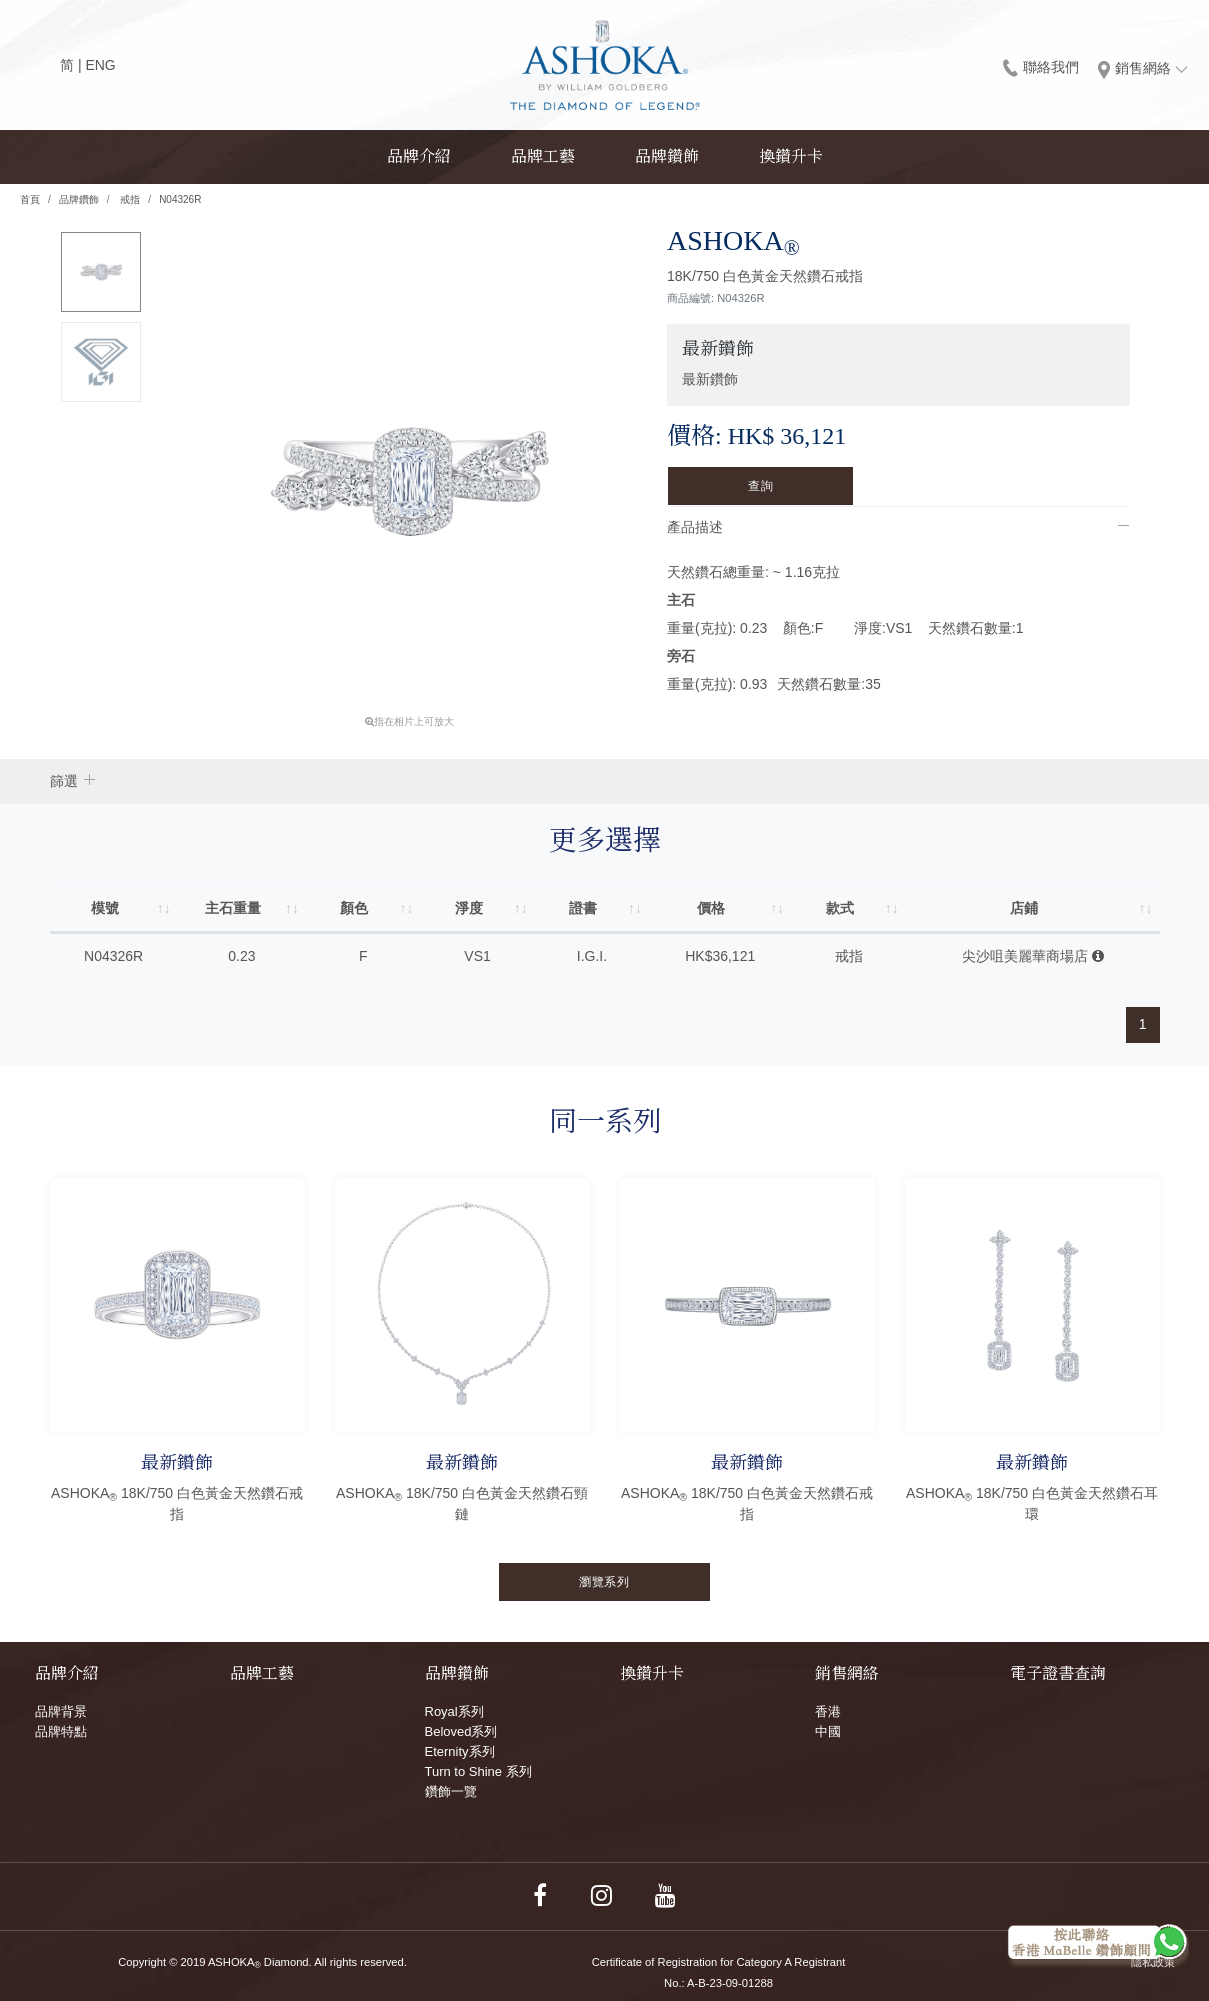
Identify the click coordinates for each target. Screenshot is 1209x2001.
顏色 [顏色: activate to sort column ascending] (355, 908)
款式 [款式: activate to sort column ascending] (840, 908)
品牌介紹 (419, 156)
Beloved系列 (461, 1731)
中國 (828, 1731)
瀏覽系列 (604, 1582)
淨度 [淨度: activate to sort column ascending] (469, 908)
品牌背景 (61, 1711)
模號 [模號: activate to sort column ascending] (105, 908)
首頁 (30, 199)
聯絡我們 (1041, 67)
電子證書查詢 (1058, 1673)
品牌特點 (61, 1731)
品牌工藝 (543, 156)
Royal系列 (454, 1711)
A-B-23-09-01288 (730, 1983)
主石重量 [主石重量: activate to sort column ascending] (233, 908)
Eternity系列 (460, 1751)
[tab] (898, 527)
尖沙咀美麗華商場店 (1033, 956)
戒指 (129, 199)
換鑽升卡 (791, 156)
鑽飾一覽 (451, 1791)
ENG (100, 65)
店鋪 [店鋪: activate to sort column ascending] (1024, 908)
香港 (828, 1711)
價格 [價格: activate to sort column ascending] (712, 908)
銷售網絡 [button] (1143, 69)
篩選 (64, 781)
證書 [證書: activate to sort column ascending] (583, 908)
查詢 (760, 486)
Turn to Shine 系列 (478, 1771)
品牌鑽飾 (667, 156)
